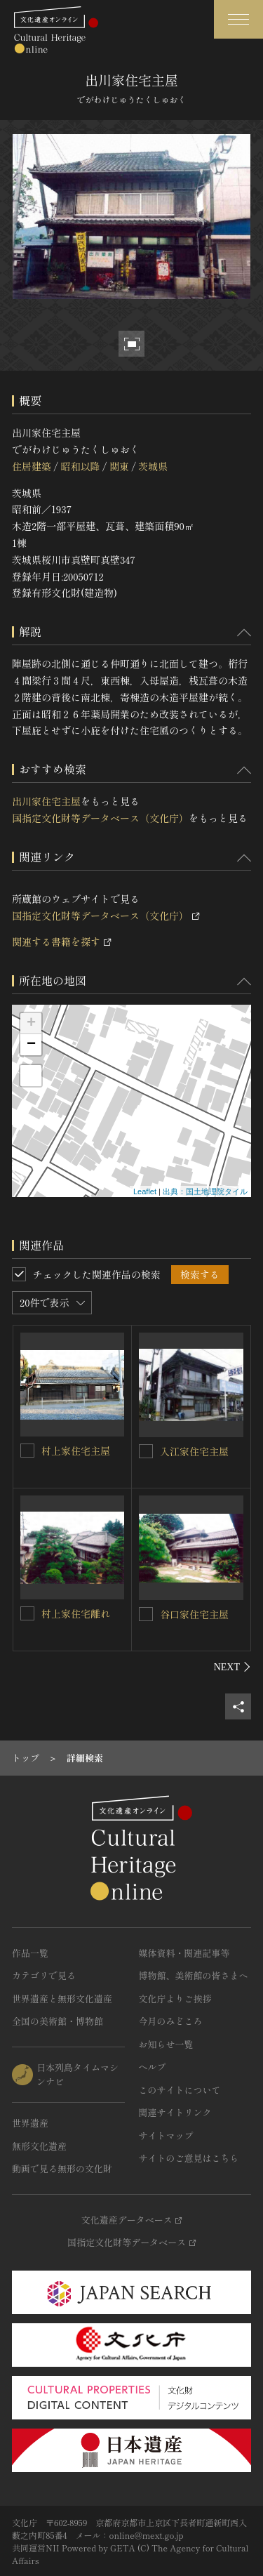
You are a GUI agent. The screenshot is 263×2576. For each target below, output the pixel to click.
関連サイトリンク (175, 2112)
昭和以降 (80, 466)
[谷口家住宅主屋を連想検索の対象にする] (146, 1614)
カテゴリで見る (44, 1975)
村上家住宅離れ (75, 1613)
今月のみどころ (171, 2021)
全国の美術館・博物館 (57, 2021)
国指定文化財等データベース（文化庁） (100, 818)
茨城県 (153, 466)
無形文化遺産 (39, 2146)
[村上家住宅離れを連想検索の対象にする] (27, 1613)
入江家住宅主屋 (194, 1451)
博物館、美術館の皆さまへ (193, 1975)
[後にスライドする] (232, 1667)
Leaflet (144, 1191)
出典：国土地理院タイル (205, 1191)
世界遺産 (30, 2122)
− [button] (31, 1044)
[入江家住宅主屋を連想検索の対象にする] (146, 1451)
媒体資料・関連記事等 (184, 1953)
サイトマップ (166, 2135)
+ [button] (31, 1023)
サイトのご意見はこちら (189, 2158)
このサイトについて (180, 2089)
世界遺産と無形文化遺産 (62, 1998)
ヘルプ (152, 2066)
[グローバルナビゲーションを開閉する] (238, 19)
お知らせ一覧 (166, 2044)
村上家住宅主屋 (75, 1451)
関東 (119, 466)
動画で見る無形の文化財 (62, 2168)
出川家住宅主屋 (46, 801)
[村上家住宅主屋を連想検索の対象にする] (27, 1451)
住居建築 (31, 466)
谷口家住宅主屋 (194, 1614)
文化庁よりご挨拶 (175, 1998)
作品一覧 (30, 1953)
